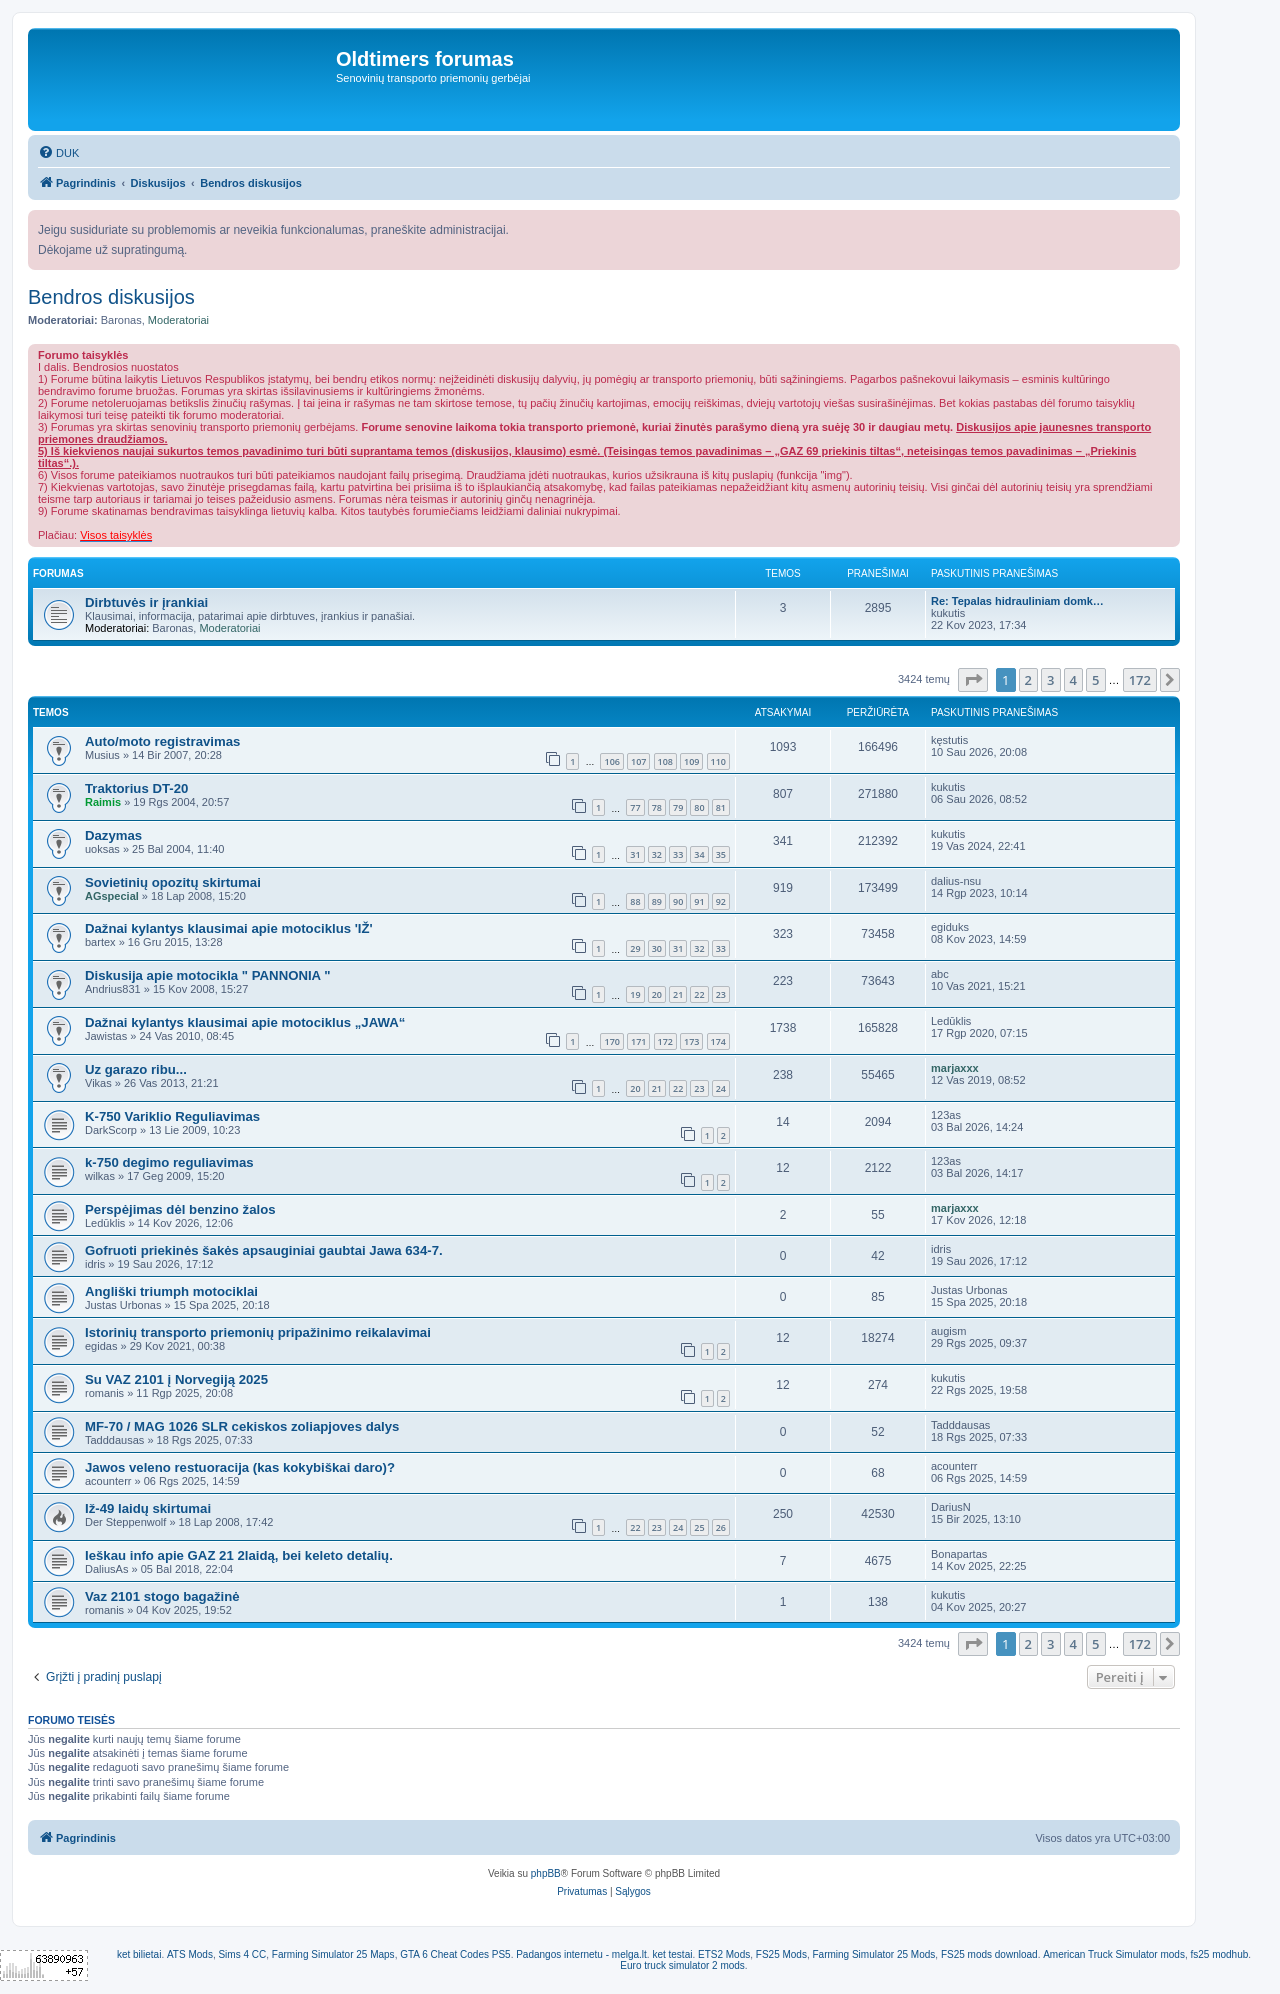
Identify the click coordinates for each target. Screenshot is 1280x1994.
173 (691, 1041)
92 (721, 901)
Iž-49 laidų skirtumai (148, 1508)
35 (721, 854)
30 (657, 948)
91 (699, 901)
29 (635, 948)
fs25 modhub (1219, 1954)
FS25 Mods (781, 1954)
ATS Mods (190, 1954)
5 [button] (1095, 680)
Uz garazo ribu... (136, 1069)
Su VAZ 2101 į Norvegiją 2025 (176, 1379)
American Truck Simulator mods (1114, 1954)
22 (699, 994)
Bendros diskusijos (111, 297)
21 (678, 994)
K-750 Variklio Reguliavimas (172, 1116)
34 (699, 854)
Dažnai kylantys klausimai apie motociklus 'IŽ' (229, 928)
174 (718, 1041)
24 (721, 1088)
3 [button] (1050, 680)
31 (635, 854)
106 (611, 761)
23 (721, 994)
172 (665, 1041)
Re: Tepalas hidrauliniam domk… (1017, 601)
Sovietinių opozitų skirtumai (173, 882)
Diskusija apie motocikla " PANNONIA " (208, 975)
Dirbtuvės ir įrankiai (146, 602)
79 (678, 807)
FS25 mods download (989, 1954)
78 (657, 807)
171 (638, 1041)
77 (635, 807)
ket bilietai (139, 1954)
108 (665, 761)
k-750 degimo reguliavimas (169, 1162)
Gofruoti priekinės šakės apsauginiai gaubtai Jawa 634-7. (264, 1250)
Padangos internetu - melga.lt (581, 1954)
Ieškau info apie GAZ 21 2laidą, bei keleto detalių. (239, 1555)
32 (657, 854)
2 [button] (1028, 680)
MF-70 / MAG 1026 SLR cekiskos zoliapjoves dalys (242, 1426)
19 (635, 994)
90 (678, 901)
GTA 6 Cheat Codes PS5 (455, 1954)
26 (721, 1527)
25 (699, 1527)
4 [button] (1073, 680)
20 (657, 994)
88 (635, 901)
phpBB (546, 1873)
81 (721, 807)
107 (638, 761)
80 (699, 807)
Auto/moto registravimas (162, 741)
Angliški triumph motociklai (171, 1291)
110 (718, 761)
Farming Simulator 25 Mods (874, 1954)
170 (611, 1041)
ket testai (672, 1954)
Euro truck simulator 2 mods (682, 1965)
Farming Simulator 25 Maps (333, 1954)
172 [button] (1140, 680)
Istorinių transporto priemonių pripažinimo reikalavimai (258, 1332)
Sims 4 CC (242, 1954)
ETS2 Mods (724, 1954)
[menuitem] (58, 153)
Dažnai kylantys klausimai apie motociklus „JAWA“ (245, 1022)
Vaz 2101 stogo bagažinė (162, 1596)
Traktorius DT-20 (136, 788)
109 (691, 761)
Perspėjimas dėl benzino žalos (180, 1209)
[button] (973, 680)
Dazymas (113, 835)
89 (657, 901)
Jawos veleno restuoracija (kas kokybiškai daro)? (240, 1467)
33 (678, 854)
